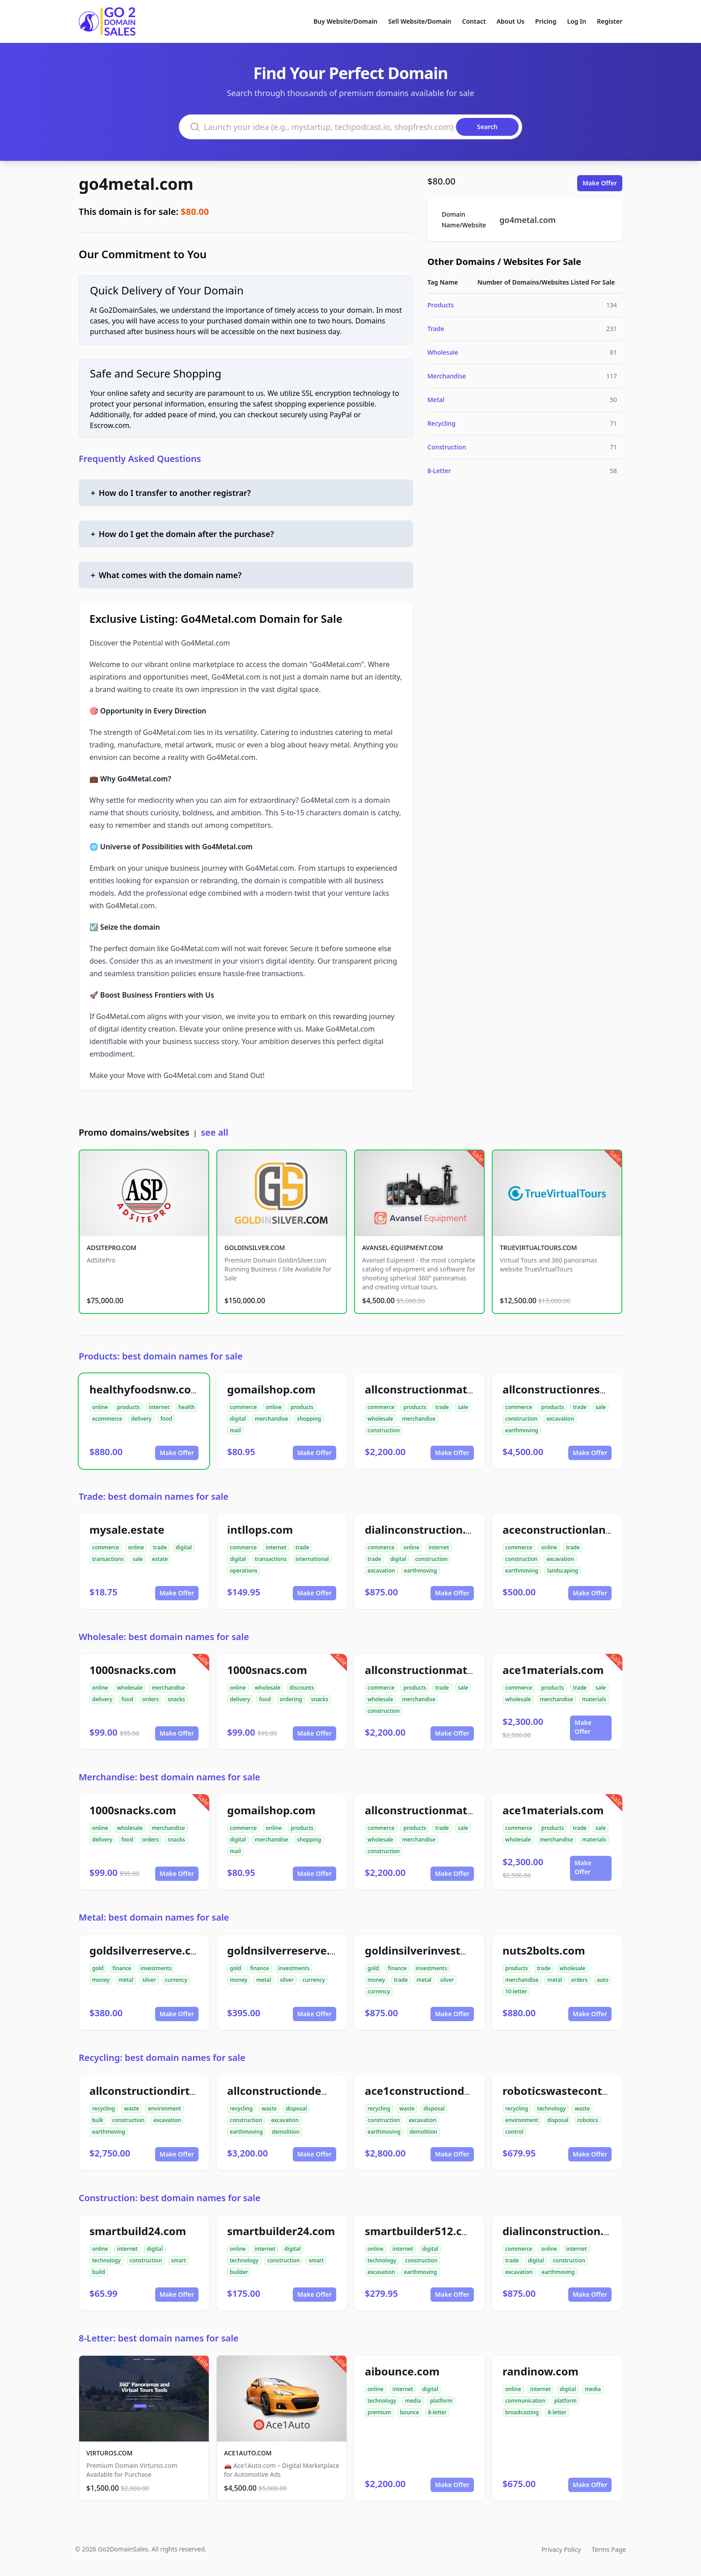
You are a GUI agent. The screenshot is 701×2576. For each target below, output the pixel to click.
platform (441, 2400)
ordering (291, 1699)
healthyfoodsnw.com (145, 1389)
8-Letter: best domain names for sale (159, 2338)
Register (609, 21)
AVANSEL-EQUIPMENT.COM (402, 1247)
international (312, 1559)
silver (149, 1980)
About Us (510, 21)
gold (97, 1968)
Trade (435, 328)
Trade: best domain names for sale (153, 1496)
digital (238, 1418)
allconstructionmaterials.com (444, 1389)
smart (178, 2260)
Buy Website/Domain (345, 21)
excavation (560, 1418)
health (186, 1407)
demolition (286, 2131)
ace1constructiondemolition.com (453, 2090)
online (100, 1407)
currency (176, 1980)
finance (121, 1968)
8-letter (437, 2412)
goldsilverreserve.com (148, 1950)
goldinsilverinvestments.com (442, 1950)
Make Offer (600, 183)
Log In (576, 21)
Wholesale (442, 352)
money (101, 1980)
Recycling (441, 423)
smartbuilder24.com (281, 2231)
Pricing (545, 21)
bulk (97, 2120)
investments (156, 1968)
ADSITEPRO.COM (111, 1247)
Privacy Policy (561, 2549)
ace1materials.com (553, 1669)
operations (244, 1570)
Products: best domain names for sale (161, 1356)
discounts (301, 1687)
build (98, 2272)
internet (159, 1407)
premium (379, 2412)
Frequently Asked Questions (140, 459)
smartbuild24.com (137, 2231)
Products (440, 305)
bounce (409, 2412)
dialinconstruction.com (427, 1529)
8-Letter (439, 470)
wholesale (380, 1418)
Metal (435, 399)
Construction (446, 447)
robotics (587, 2120)
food (166, 1418)
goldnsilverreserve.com (289, 1950)
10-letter (516, 1991)
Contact (474, 21)
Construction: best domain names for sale (170, 2198)
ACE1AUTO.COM (248, 2453)
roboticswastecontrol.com (572, 2090)
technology (551, 2108)
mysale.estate (127, 1529)
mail (235, 1430)
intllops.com (260, 1529)
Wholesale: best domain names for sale (164, 1637)
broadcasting (522, 2412)
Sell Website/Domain (419, 21)
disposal (296, 2108)
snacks (176, 1699)
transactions (108, 1559)
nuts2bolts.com (544, 1950)
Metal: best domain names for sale (154, 1917)
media (413, 2400)
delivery (141, 1418)
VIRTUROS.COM (109, 2453)
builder (239, 2272)
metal (125, 1980)
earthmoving (521, 1430)
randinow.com (541, 2371)
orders (150, 1699)
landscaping (562, 1570)
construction (383, 1430)
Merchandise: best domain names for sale (169, 1777)
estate (160, 1559)
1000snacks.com (132, 1669)
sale (463, 1407)
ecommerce (107, 1418)
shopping (309, 1418)
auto (602, 1980)
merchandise (271, 1418)
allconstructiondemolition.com (309, 2090)
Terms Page (608, 2549)
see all (214, 1132)
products (128, 1407)
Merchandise (446, 376)
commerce (243, 1407)
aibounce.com (402, 2371)
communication (525, 2400)
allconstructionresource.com (579, 1389)
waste (131, 2108)
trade (442, 1407)
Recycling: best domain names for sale (162, 2058)
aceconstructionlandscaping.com (591, 1529)
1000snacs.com (267, 1669)
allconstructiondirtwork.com (166, 2090)
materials (594, 1699)
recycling (103, 2108)
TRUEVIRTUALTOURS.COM (538, 1247)
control (514, 2131)
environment (164, 2108)
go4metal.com (136, 184)
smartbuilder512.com (422, 2231)
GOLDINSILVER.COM (254, 1247)
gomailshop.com (271, 1389)
